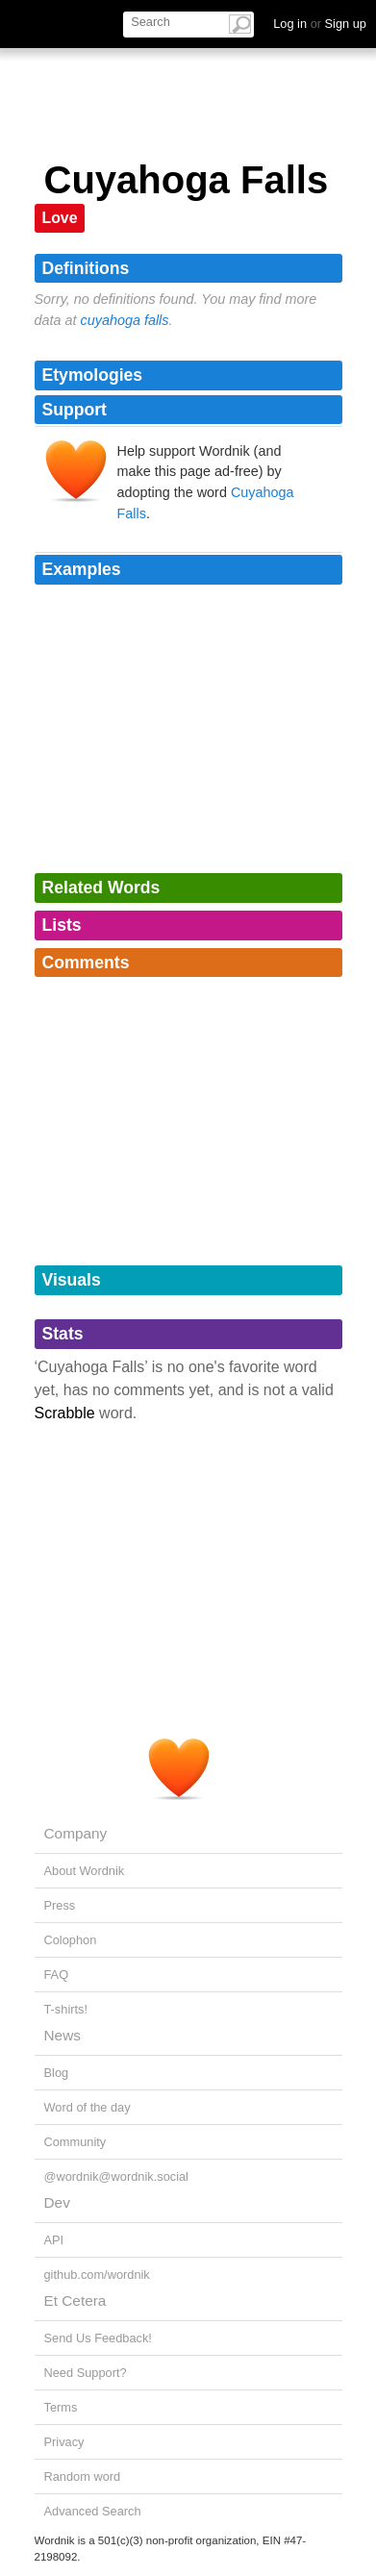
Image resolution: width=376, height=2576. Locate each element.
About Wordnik (84, 1870)
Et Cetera (75, 2300)
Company (76, 1833)
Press (60, 1905)
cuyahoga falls (125, 320)
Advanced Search (92, 2511)
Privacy (64, 2442)
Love (60, 218)
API (54, 2240)
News (62, 2035)
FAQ (56, 1974)
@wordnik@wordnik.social (116, 2176)
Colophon (70, 1940)
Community (75, 2142)
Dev (57, 2202)
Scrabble (65, 1413)
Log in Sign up (319, 23)
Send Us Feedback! (98, 2338)
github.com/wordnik (97, 2274)
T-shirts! (66, 2009)
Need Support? (85, 2372)
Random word (82, 2476)
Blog (56, 2072)
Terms (61, 2407)
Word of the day (87, 2107)
